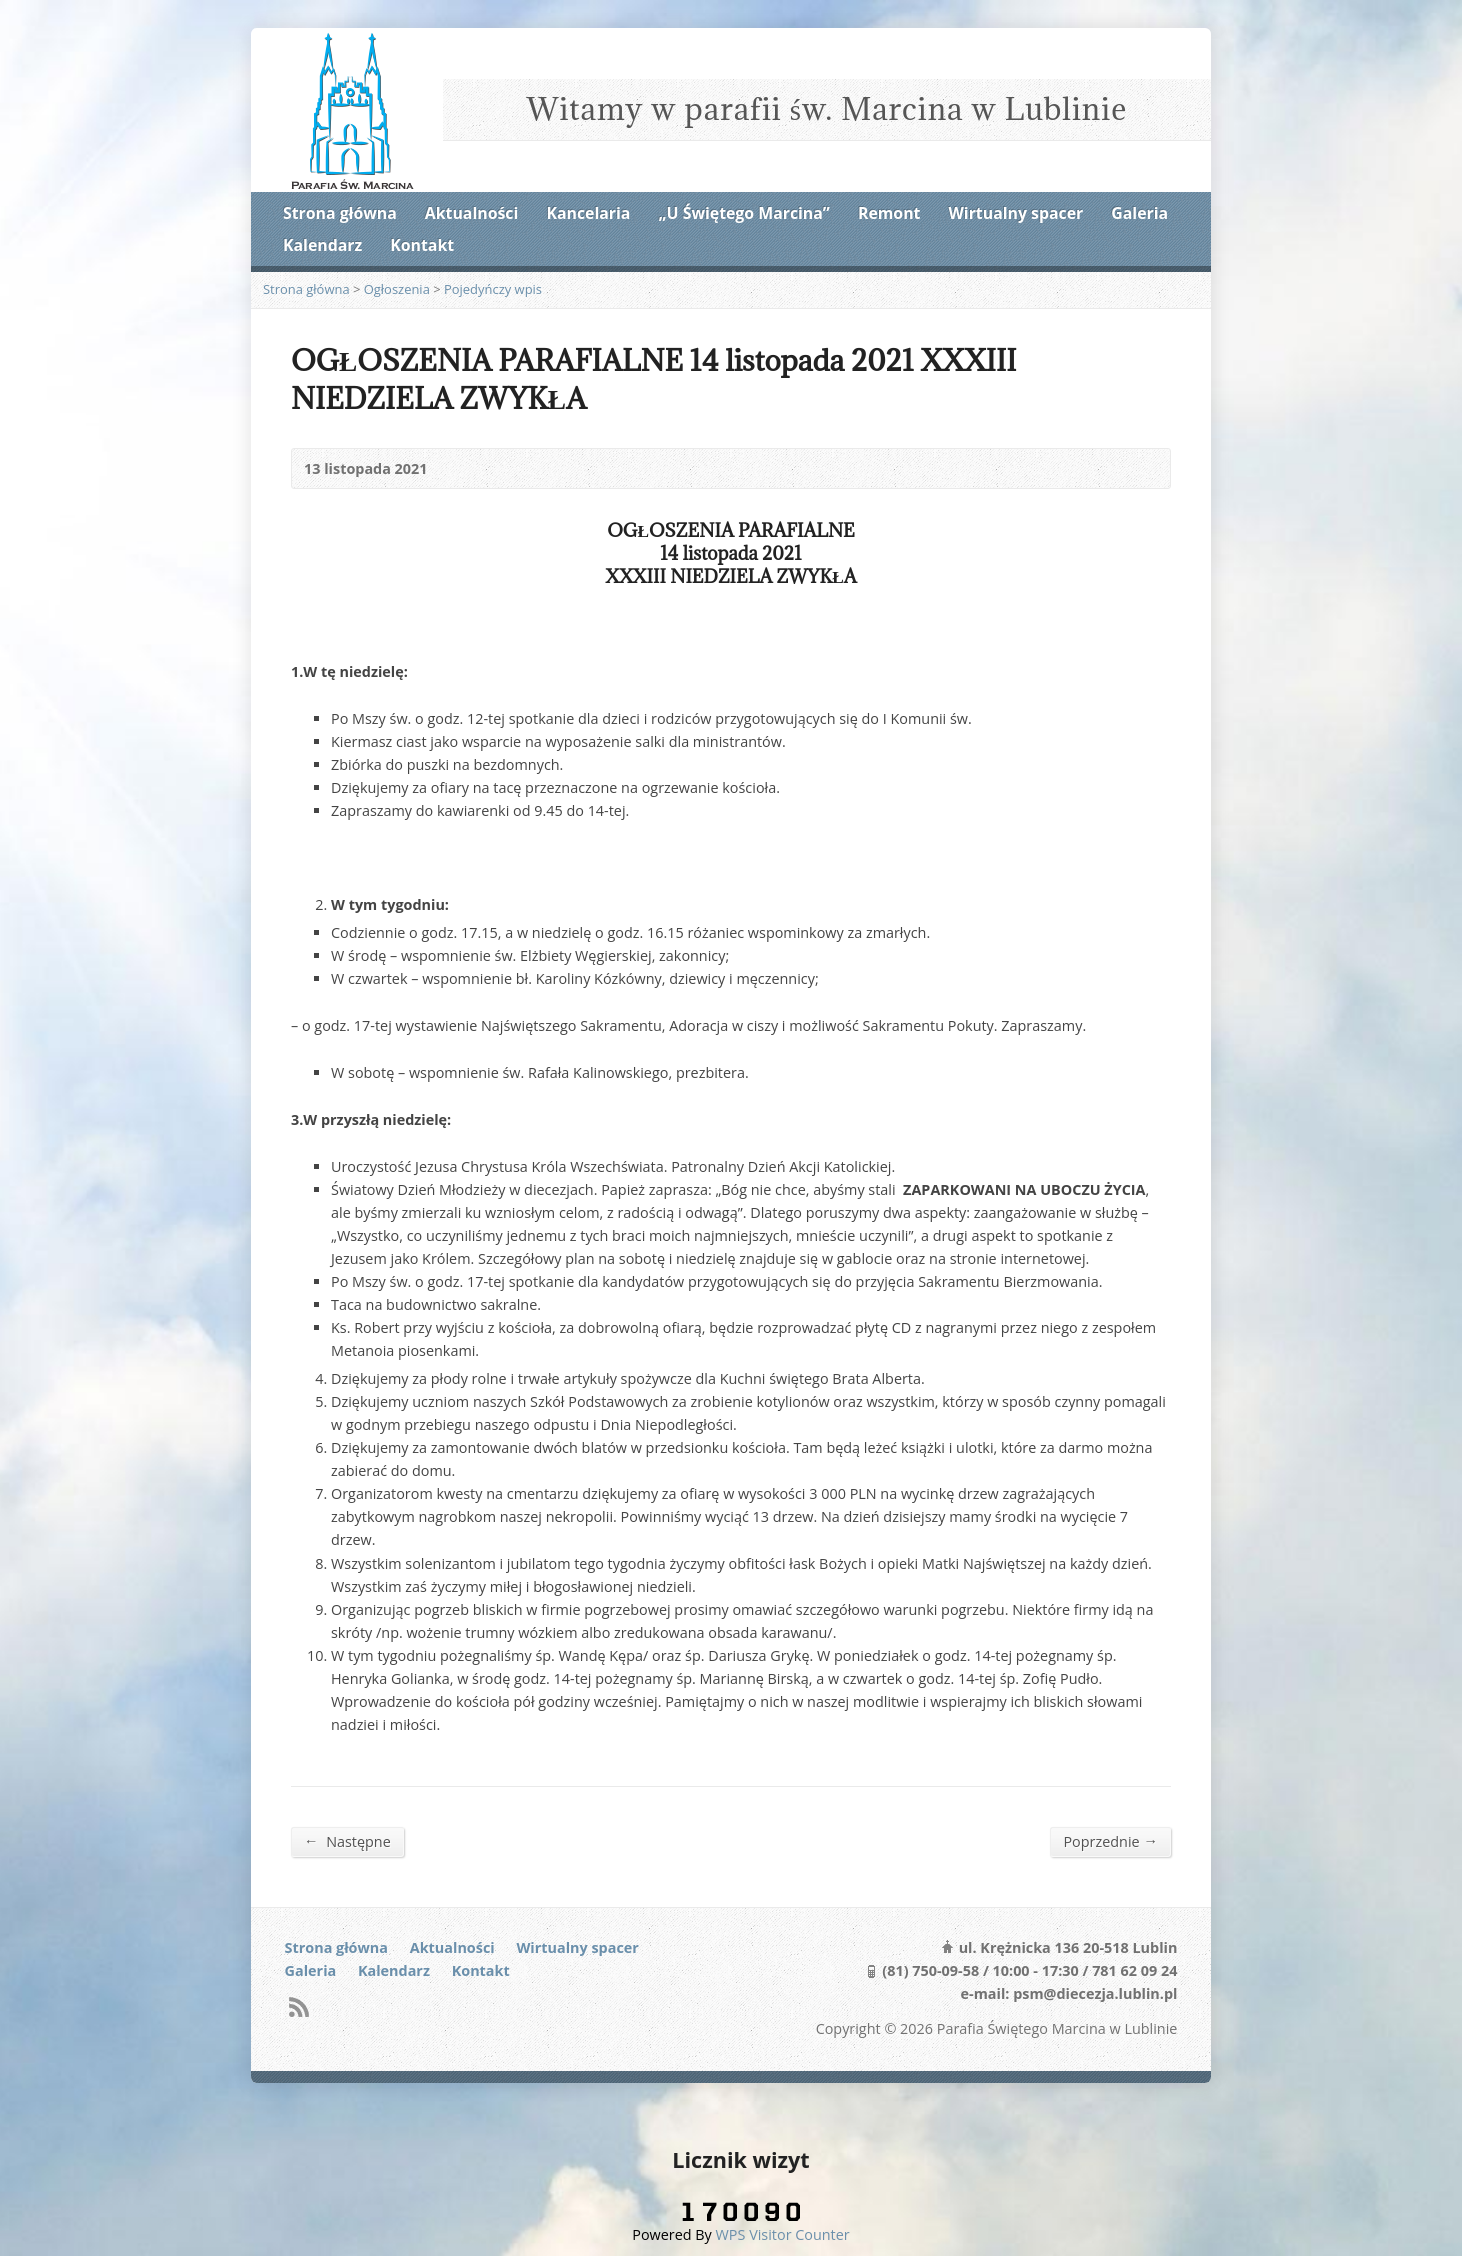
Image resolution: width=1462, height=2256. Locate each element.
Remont (889, 213)
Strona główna (340, 213)
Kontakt (422, 245)
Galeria (1139, 213)
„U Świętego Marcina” (744, 213)
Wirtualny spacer (1016, 213)
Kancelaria (588, 213)
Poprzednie (1110, 1841)
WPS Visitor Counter (783, 2234)
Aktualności (471, 213)
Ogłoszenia (397, 289)
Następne (347, 1841)
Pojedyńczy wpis (493, 289)
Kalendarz (322, 245)
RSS (298, 2006)
